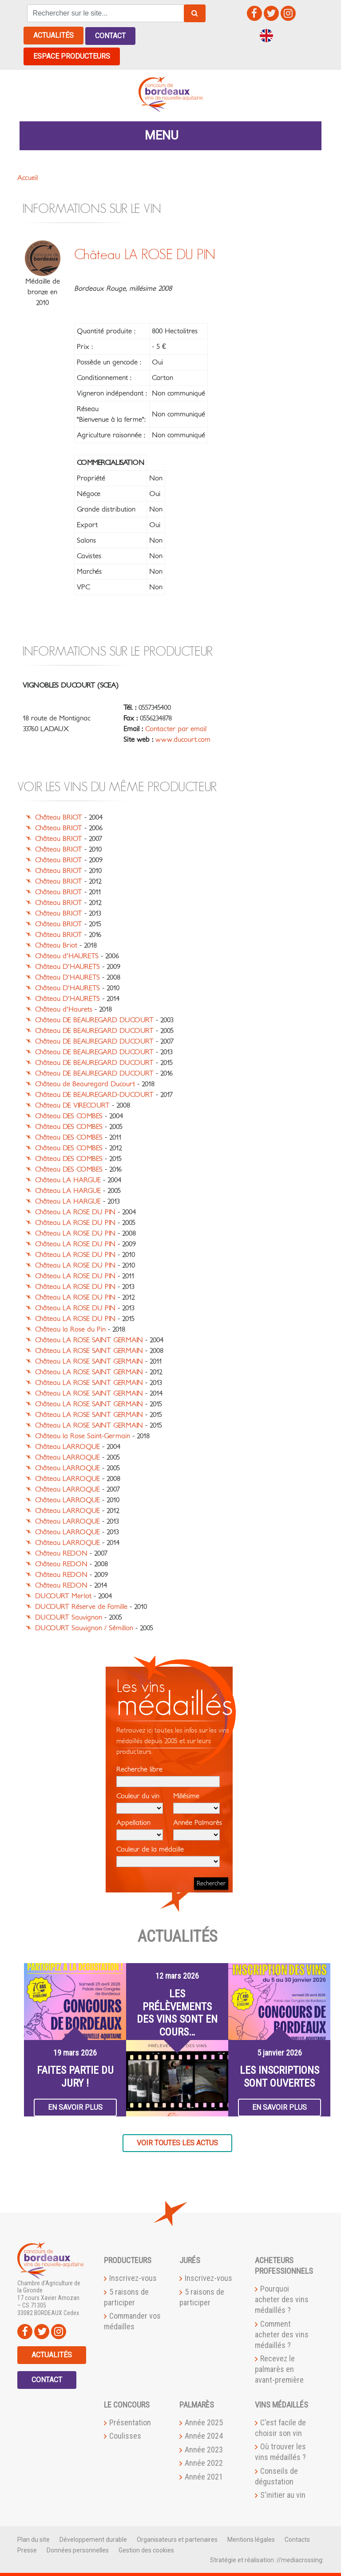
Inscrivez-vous (133, 2277)
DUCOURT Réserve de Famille (81, 1605)
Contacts (297, 2538)
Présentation (130, 2421)
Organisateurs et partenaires (177, 2538)
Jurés (189, 2259)
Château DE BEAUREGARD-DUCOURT (94, 1093)
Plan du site (33, 2538)
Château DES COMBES (69, 1115)
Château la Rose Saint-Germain (82, 1435)
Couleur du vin (139, 1802)
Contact (110, 35)
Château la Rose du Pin (70, 1328)
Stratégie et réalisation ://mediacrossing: (267, 2559)
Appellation (139, 1829)
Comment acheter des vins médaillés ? (282, 2333)
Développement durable (93, 2538)
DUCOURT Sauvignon (68, 1616)
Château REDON (61, 1552)
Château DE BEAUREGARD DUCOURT (94, 1019)
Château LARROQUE (67, 1445)
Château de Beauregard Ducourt (85, 1083)
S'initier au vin (282, 2494)
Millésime (196, 1802)
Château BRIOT (58, 816)
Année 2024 (204, 2435)
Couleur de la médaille (168, 1855)
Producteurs (127, 2259)
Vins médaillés (281, 2403)
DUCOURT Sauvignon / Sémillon (84, 1627)
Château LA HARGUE (68, 1179)
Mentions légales (251, 2538)
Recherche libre (168, 1775)
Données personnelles (78, 2549)
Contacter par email (175, 728)
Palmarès (196, 2403)
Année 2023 (204, 2448)
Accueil (27, 176)
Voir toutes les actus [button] (177, 2142)
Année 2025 (204, 2421)
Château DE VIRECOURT (72, 1104)
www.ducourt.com (182, 738)
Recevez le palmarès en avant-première (279, 2368)
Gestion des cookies (146, 2549)
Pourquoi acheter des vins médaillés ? (282, 2298)
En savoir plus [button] (75, 2106)
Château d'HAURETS (67, 955)
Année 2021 (204, 2475)
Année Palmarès (197, 1829)
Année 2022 (204, 2462)
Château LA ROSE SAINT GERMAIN (89, 1339)
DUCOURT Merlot (63, 1595)
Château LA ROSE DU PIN (75, 1211)
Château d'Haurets (63, 1008)
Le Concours (127, 2403)
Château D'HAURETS (67, 965)
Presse (27, 2549)
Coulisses (125, 2435)
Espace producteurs (71, 55)
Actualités (53, 35)
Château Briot (56, 944)
